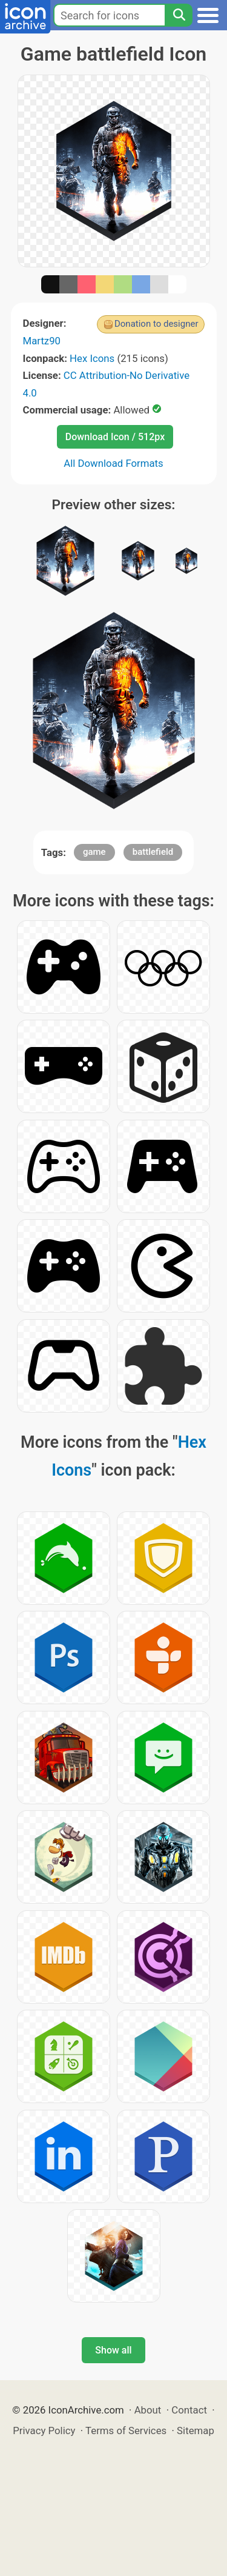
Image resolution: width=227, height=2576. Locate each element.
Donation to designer (156, 323)
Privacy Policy (44, 2430)
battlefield (153, 851)
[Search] (178, 15)
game (94, 851)
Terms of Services (125, 2430)
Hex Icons (92, 358)
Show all (113, 2350)
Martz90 (42, 341)
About (148, 2410)
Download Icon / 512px (115, 437)
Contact (189, 2410)
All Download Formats (113, 463)
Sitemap (195, 2430)
